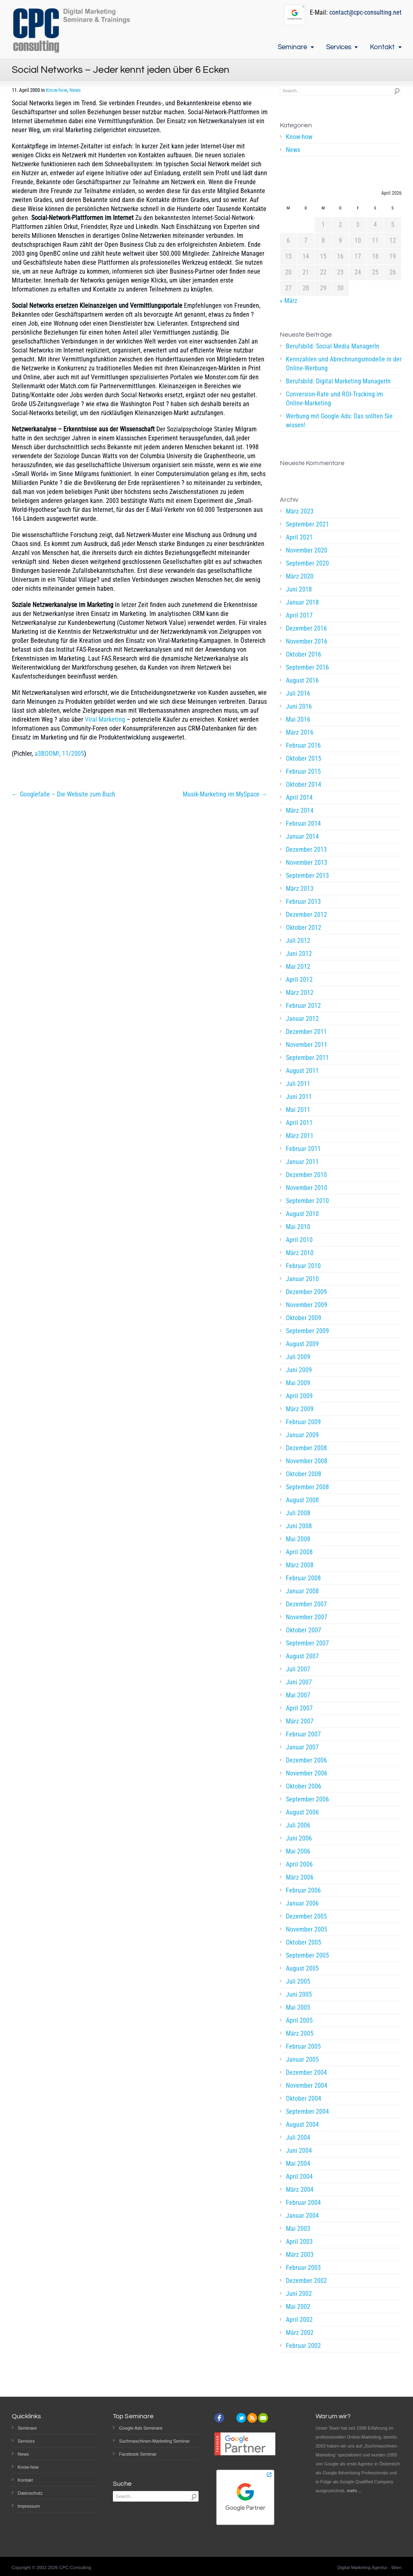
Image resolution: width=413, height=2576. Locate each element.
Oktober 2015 (303, 758)
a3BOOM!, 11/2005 (59, 753)
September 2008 (307, 1487)
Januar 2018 (302, 602)
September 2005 (307, 1955)
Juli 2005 (298, 1981)
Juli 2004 (298, 2137)
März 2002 (300, 2333)
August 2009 (302, 1344)
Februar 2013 (303, 901)
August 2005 (302, 1968)
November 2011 (306, 1045)
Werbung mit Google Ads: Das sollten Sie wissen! (339, 420)
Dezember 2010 (306, 1175)
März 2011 (300, 1136)
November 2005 (306, 1929)
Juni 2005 (299, 1994)
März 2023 (300, 511)
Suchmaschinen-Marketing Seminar (154, 2441)
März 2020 (300, 576)
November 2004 (306, 2085)
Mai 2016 (298, 719)
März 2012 (300, 992)
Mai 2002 (298, 2307)
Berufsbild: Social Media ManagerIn (332, 346)
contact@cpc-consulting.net (365, 12)
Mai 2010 (298, 1227)
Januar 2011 (302, 1162)
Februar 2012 (303, 1006)
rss (252, 2418)
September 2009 (307, 1331)
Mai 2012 (298, 966)
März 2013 (300, 888)
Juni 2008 (299, 1526)
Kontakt (382, 47)
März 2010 (300, 1253)
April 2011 (299, 1123)
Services (338, 47)
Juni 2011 (299, 1097)
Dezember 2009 (306, 1292)
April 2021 (299, 537)
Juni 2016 (299, 706)
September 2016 (307, 667)
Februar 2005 (303, 2046)
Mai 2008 (298, 1539)
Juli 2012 (298, 940)
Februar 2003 (303, 2267)
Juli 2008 (298, 1513)
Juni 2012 (299, 953)
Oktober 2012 (303, 927)
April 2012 (299, 979)
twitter (241, 2418)
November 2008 (306, 1461)
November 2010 (306, 1188)
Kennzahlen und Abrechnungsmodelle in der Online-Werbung (344, 363)
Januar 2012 (302, 1019)
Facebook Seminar (137, 2454)
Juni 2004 (299, 2150)
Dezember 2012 (306, 914)
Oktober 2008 (303, 1474)
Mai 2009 (298, 1383)
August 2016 (302, 680)
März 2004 (300, 2189)
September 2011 (307, 1058)
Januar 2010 (302, 1279)
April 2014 (299, 797)
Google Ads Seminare (140, 2428)
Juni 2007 (299, 1682)
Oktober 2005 (303, 1942)
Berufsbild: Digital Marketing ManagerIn (338, 381)
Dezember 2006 (306, 1760)
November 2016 (306, 641)
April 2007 (299, 1708)
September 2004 (307, 2111)
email (263, 2418)
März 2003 (300, 2254)
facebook (219, 2418)
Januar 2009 (302, 1435)
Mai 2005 (298, 2007)
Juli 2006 (298, 1825)
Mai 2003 (298, 2228)
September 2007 (307, 1643)
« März (288, 301)
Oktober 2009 (303, 1318)
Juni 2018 (299, 589)
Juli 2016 (298, 693)
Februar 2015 (303, 771)
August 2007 (302, 1656)
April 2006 (299, 1864)
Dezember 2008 (306, 1448)
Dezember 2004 (306, 2072)
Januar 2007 (302, 1747)
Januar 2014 (302, 836)
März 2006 (300, 1877)
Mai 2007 (298, 1695)
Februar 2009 (303, 1422)
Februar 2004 (303, 2202)
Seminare (292, 47)
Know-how (56, 90)
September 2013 (307, 875)
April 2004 (299, 2176)
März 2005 (300, 2033)
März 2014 (300, 810)
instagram (230, 2418)
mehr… (354, 2490)
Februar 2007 (303, 1734)
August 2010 (302, 1214)
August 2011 (302, 1071)
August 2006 (302, 1812)
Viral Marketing (105, 719)
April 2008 (299, 1552)
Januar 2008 (302, 1591)
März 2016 (300, 732)
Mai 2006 (298, 1851)
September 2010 (307, 1201)
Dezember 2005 (306, 1916)
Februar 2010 (303, 1266)
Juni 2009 (299, 1370)
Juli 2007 (298, 1669)
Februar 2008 (303, 1578)
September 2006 (307, 1799)
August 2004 (302, 2124)
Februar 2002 (303, 2346)
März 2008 (300, 1565)
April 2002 (299, 2320)
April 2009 (299, 1396)
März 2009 (300, 1409)
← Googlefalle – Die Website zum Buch (63, 794)
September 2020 (307, 563)
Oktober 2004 (303, 2098)
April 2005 (299, 2020)
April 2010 (299, 1240)
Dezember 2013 (306, 849)
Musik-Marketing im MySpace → (225, 794)
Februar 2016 (303, 745)
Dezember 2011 (306, 1032)
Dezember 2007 (306, 1604)
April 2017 (299, 615)
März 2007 (300, 1721)
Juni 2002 (299, 2294)
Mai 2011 (298, 1110)
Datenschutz (30, 2493)
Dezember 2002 (306, 2280)
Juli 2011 (298, 1084)
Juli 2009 (298, 1357)
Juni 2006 (299, 1838)
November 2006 (306, 1773)
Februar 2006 (303, 1890)
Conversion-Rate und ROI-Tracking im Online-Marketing (334, 398)
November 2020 (306, 550)
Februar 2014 (303, 823)
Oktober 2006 (303, 1786)
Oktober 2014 (303, 784)
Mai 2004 (298, 2163)
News (75, 90)
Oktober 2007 (303, 1630)
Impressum (29, 2506)
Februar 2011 (303, 1149)
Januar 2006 (302, 1903)
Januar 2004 (302, 2215)
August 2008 (302, 1500)
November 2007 (306, 1617)
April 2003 (299, 2241)
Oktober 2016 (303, 654)
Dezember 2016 (306, 628)
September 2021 (307, 524)
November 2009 (306, 1305)
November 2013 (306, 862)
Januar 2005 (302, 2059)
